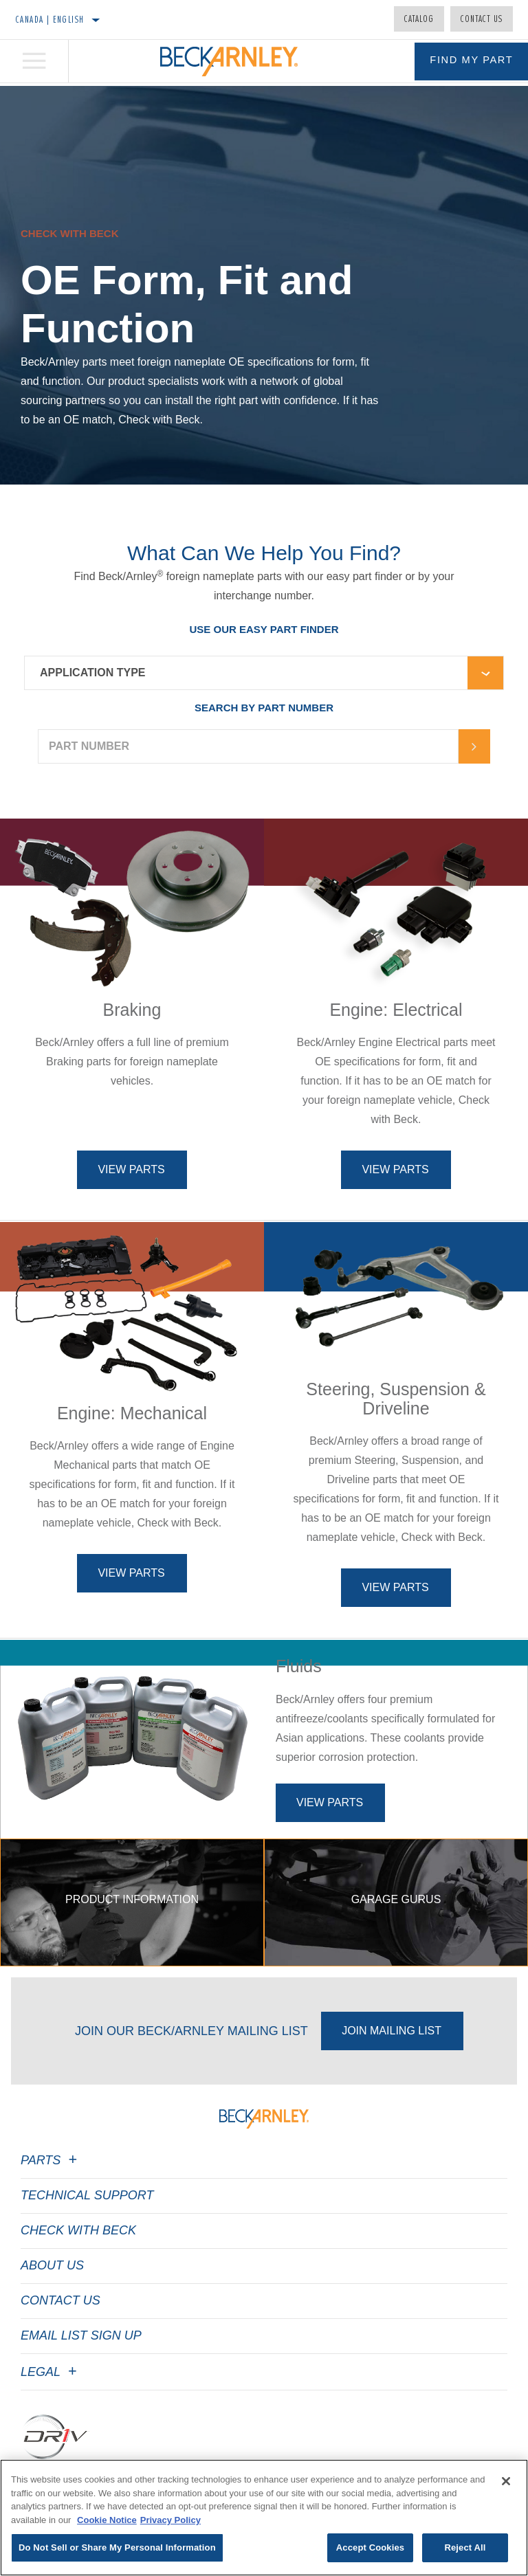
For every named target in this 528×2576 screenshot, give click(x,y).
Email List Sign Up (81, 2385)
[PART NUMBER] (248, 746)
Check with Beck (78, 2280)
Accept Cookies (370, 2547)
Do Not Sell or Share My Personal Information (117, 2547)
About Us (52, 2315)
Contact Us (482, 18)
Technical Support (87, 2245)
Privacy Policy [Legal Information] (170, 2520)
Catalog (419, 18)
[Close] (506, 2481)
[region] (264, 2517)
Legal (50, 2422)
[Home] (229, 63)
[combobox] (246, 672)
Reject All (464, 2547)
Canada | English (50, 19)
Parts (51, 2210)
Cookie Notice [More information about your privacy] (107, 2520)
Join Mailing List (391, 2081)
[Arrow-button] (474, 746)
